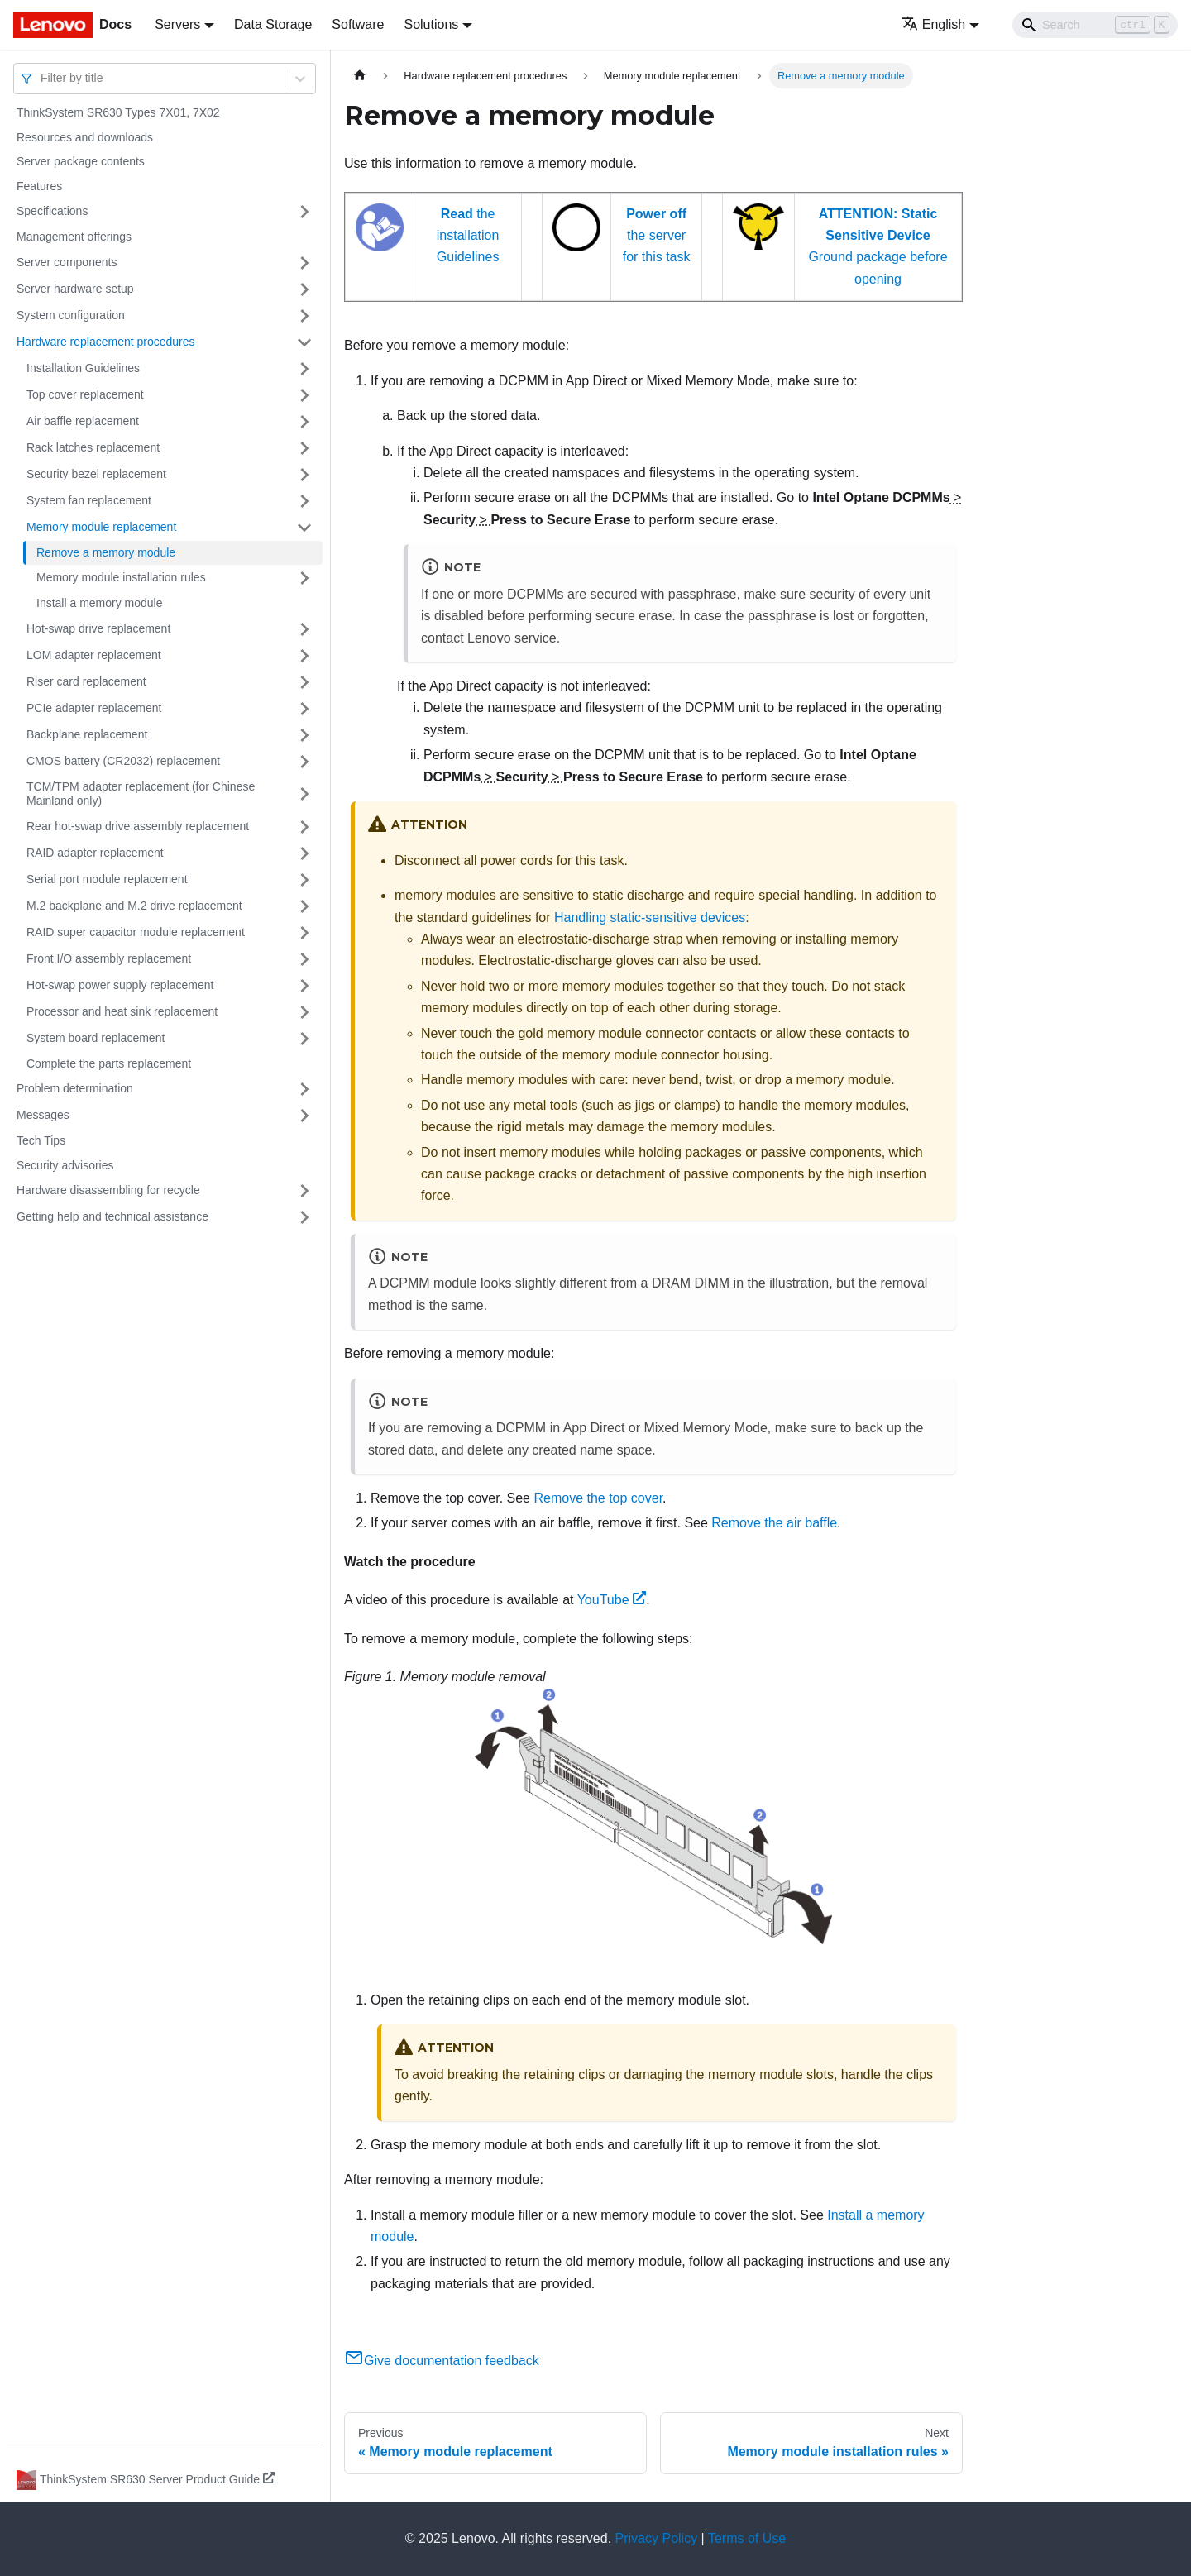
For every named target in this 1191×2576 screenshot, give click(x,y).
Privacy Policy (656, 2538)
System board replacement (95, 1037)
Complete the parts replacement (108, 1063)
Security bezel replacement (96, 473)
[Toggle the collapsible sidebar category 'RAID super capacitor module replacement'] (304, 933)
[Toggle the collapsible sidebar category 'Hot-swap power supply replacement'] (304, 986)
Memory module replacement (101, 526)
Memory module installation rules (121, 577)
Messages (43, 1114)
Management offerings (74, 236)
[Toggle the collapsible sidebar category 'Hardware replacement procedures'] (304, 342)
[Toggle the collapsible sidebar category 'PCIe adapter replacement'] (304, 708)
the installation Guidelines (468, 236)
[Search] (1095, 25)
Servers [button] (177, 24)
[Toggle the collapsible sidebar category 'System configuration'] (304, 316)
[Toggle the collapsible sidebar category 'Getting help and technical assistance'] (304, 1217)
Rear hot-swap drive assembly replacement (137, 826)
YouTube (612, 1600)
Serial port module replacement (107, 879)
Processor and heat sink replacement (122, 1011)
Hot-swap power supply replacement (119, 985)
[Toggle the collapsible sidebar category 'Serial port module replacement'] (304, 880)
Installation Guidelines (83, 368)
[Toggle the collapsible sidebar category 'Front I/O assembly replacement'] (304, 959)
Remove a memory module (105, 552)
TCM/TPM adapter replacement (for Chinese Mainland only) (140, 794)
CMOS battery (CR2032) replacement (123, 760)
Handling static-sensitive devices (649, 917)
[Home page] (359, 75)
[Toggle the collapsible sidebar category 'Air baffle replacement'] (304, 422)
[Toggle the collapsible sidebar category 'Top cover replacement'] (304, 395)
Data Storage (273, 24)
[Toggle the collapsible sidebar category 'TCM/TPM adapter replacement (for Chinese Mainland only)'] (304, 794)
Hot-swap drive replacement (98, 628)
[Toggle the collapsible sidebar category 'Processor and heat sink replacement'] (304, 1012)
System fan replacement (88, 500)
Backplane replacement (86, 734)
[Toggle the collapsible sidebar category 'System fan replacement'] (304, 501)
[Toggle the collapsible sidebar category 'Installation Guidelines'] (304, 369)
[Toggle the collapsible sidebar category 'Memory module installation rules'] (304, 578)
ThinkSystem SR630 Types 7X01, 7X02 (118, 112)
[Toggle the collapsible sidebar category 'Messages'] (304, 1115)
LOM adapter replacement (93, 655)
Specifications (52, 210)
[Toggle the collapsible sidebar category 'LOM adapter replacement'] (304, 656)
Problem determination (75, 1088)
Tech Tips (41, 1140)
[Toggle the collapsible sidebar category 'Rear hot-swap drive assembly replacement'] (304, 827)
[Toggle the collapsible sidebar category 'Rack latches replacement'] (304, 448)
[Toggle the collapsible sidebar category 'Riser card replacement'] (304, 682)
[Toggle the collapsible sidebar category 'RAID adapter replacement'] (304, 853)
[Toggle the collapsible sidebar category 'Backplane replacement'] (304, 735)
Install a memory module (99, 602)
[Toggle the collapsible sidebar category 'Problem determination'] (304, 1089)
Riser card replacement (86, 681)
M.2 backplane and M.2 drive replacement (134, 905)
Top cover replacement (85, 394)
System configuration (71, 315)
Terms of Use (747, 2538)
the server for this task (657, 236)
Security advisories (65, 1165)
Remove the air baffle (774, 1523)
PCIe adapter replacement (93, 707)
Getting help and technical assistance (112, 1216)
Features (39, 186)
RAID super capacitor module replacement (135, 932)
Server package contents (81, 161)
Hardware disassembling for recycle (108, 1190)
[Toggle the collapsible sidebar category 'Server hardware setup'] (304, 289)
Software (358, 24)
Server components (67, 262)
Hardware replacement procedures (106, 341)
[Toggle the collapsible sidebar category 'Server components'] (304, 263)
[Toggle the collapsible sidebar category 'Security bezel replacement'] (304, 474)
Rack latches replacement (93, 447)
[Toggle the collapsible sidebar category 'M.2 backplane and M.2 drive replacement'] (304, 906)
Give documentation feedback (441, 2361)
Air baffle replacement (82, 421)
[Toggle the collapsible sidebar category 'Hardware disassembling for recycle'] (304, 1191)
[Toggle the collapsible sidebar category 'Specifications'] (304, 211)
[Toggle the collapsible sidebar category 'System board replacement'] (304, 1038)
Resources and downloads (85, 137)
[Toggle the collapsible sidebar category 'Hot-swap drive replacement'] (304, 629)
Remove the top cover (597, 1498)
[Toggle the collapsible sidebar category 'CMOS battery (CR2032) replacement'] (304, 761)
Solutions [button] (431, 24)
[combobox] (42, 78)
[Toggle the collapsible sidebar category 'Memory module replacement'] (304, 527)
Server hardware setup (75, 288)
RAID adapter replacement (95, 852)
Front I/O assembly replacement (108, 958)
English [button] (933, 24)
